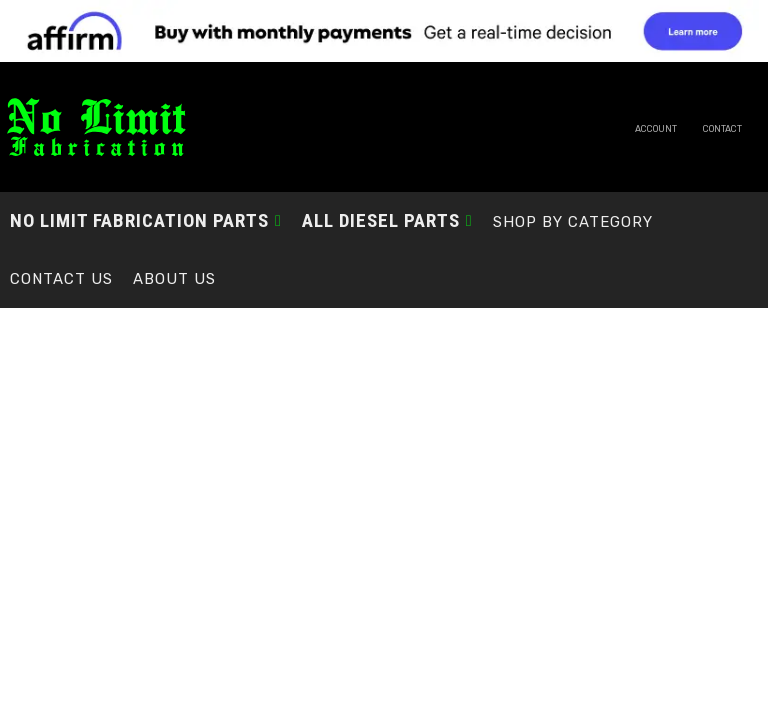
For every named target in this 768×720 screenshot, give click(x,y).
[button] (146, 220)
